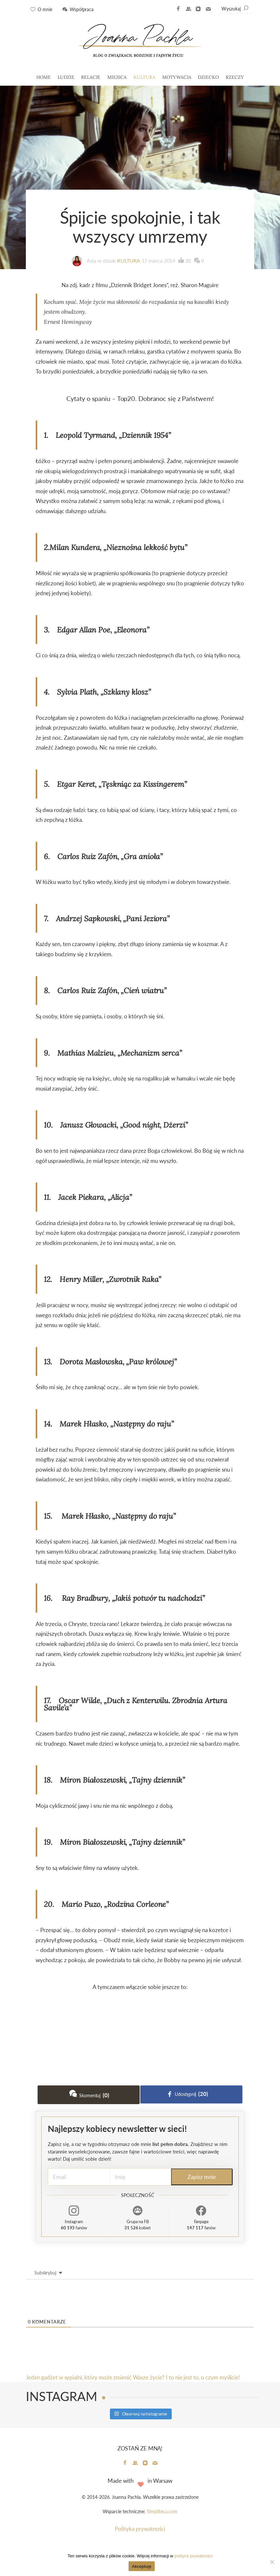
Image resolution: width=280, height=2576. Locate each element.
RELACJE (90, 77)
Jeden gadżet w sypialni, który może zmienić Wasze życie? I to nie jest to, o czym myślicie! (133, 2377)
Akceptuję (141, 2566)
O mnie (45, 9)
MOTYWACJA (176, 77)
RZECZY (235, 77)
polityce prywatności (193, 2555)
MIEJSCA (117, 77)
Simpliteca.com (162, 2511)
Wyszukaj (234, 8)
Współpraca (82, 9)
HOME (43, 77)
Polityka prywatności (140, 2528)
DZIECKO (208, 77)
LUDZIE (66, 77)
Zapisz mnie (201, 2176)
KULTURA (144, 77)
